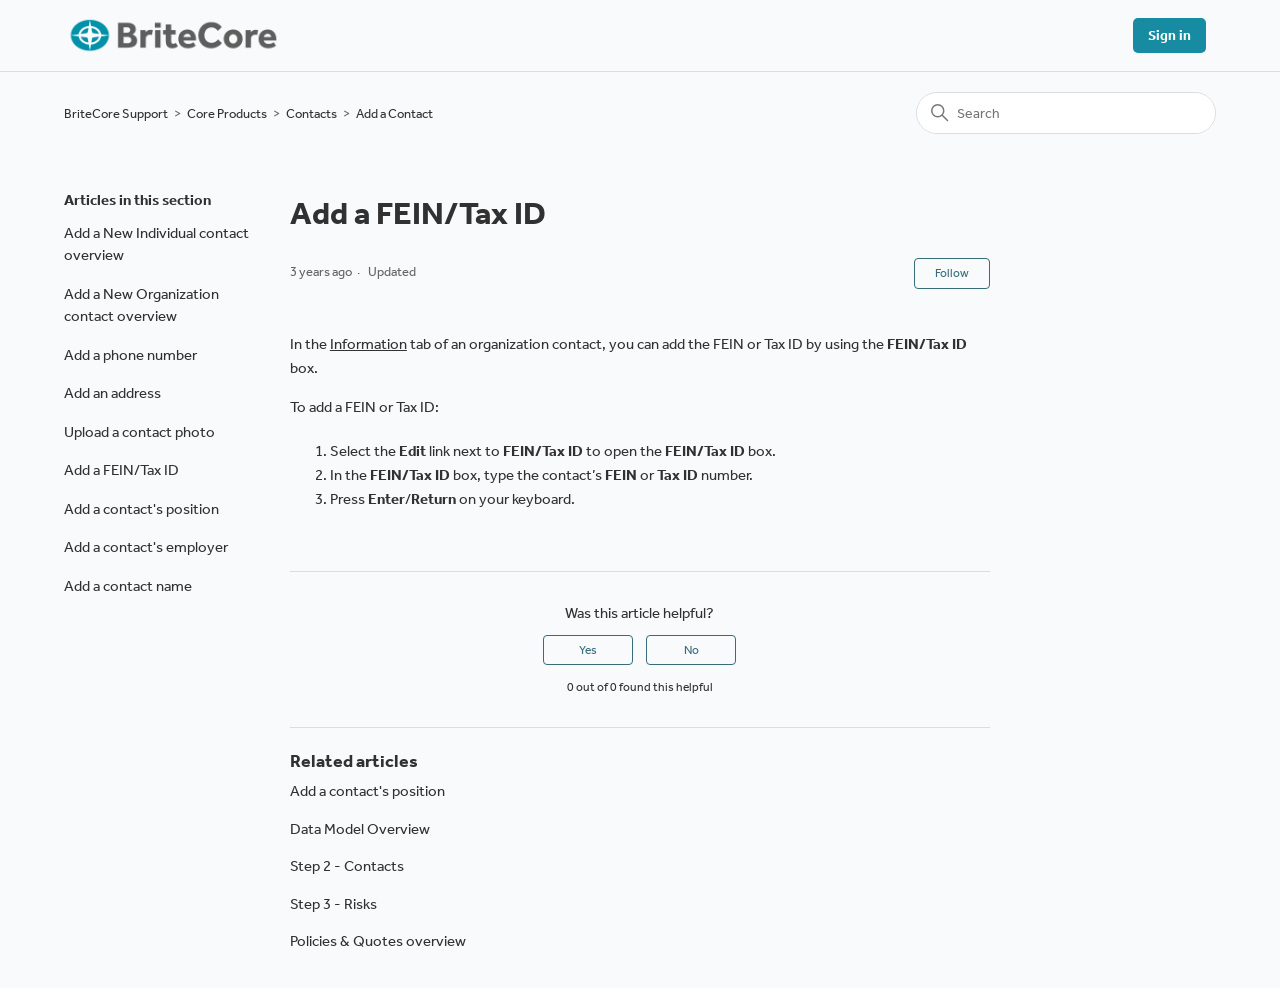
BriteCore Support (116, 113)
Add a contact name (128, 586)
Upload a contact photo (139, 432)
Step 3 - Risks (333, 904)
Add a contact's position (141, 509)
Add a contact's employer (146, 547)
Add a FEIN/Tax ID (121, 470)
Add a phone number (130, 355)
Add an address (112, 393)
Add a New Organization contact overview (141, 305)
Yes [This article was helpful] (588, 650)
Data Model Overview (360, 829)
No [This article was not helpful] (691, 650)
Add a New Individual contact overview (156, 244)
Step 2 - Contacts (347, 866)
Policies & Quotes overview (378, 941)
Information (368, 344)
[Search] (1066, 113)
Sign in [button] (1169, 35)
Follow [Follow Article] (952, 273)
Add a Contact (394, 113)
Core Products (227, 113)
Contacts (311, 113)
